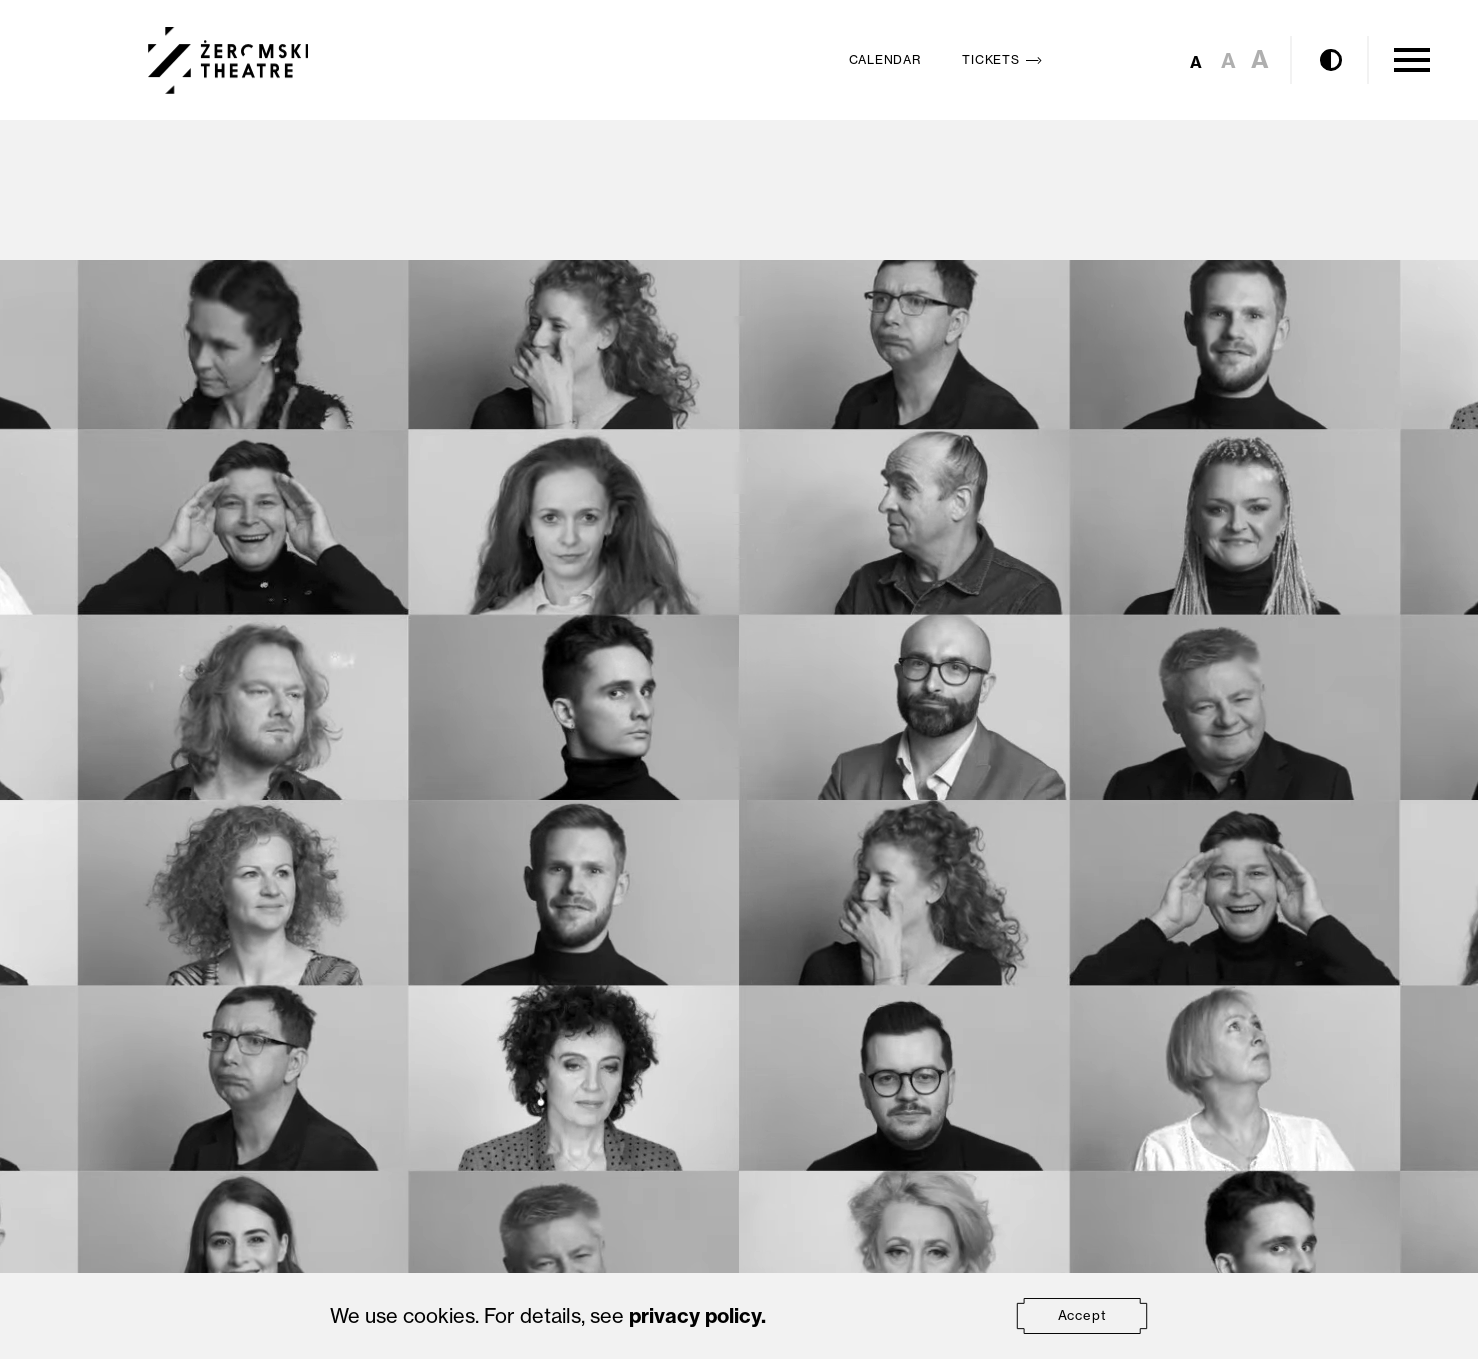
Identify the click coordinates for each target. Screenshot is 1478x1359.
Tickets (1005, 59)
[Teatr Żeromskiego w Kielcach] (228, 60)
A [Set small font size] (1196, 62)
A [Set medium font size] (1228, 60)
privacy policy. (697, 1315)
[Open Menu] (1412, 60)
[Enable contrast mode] (1331, 60)
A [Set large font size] (1260, 59)
